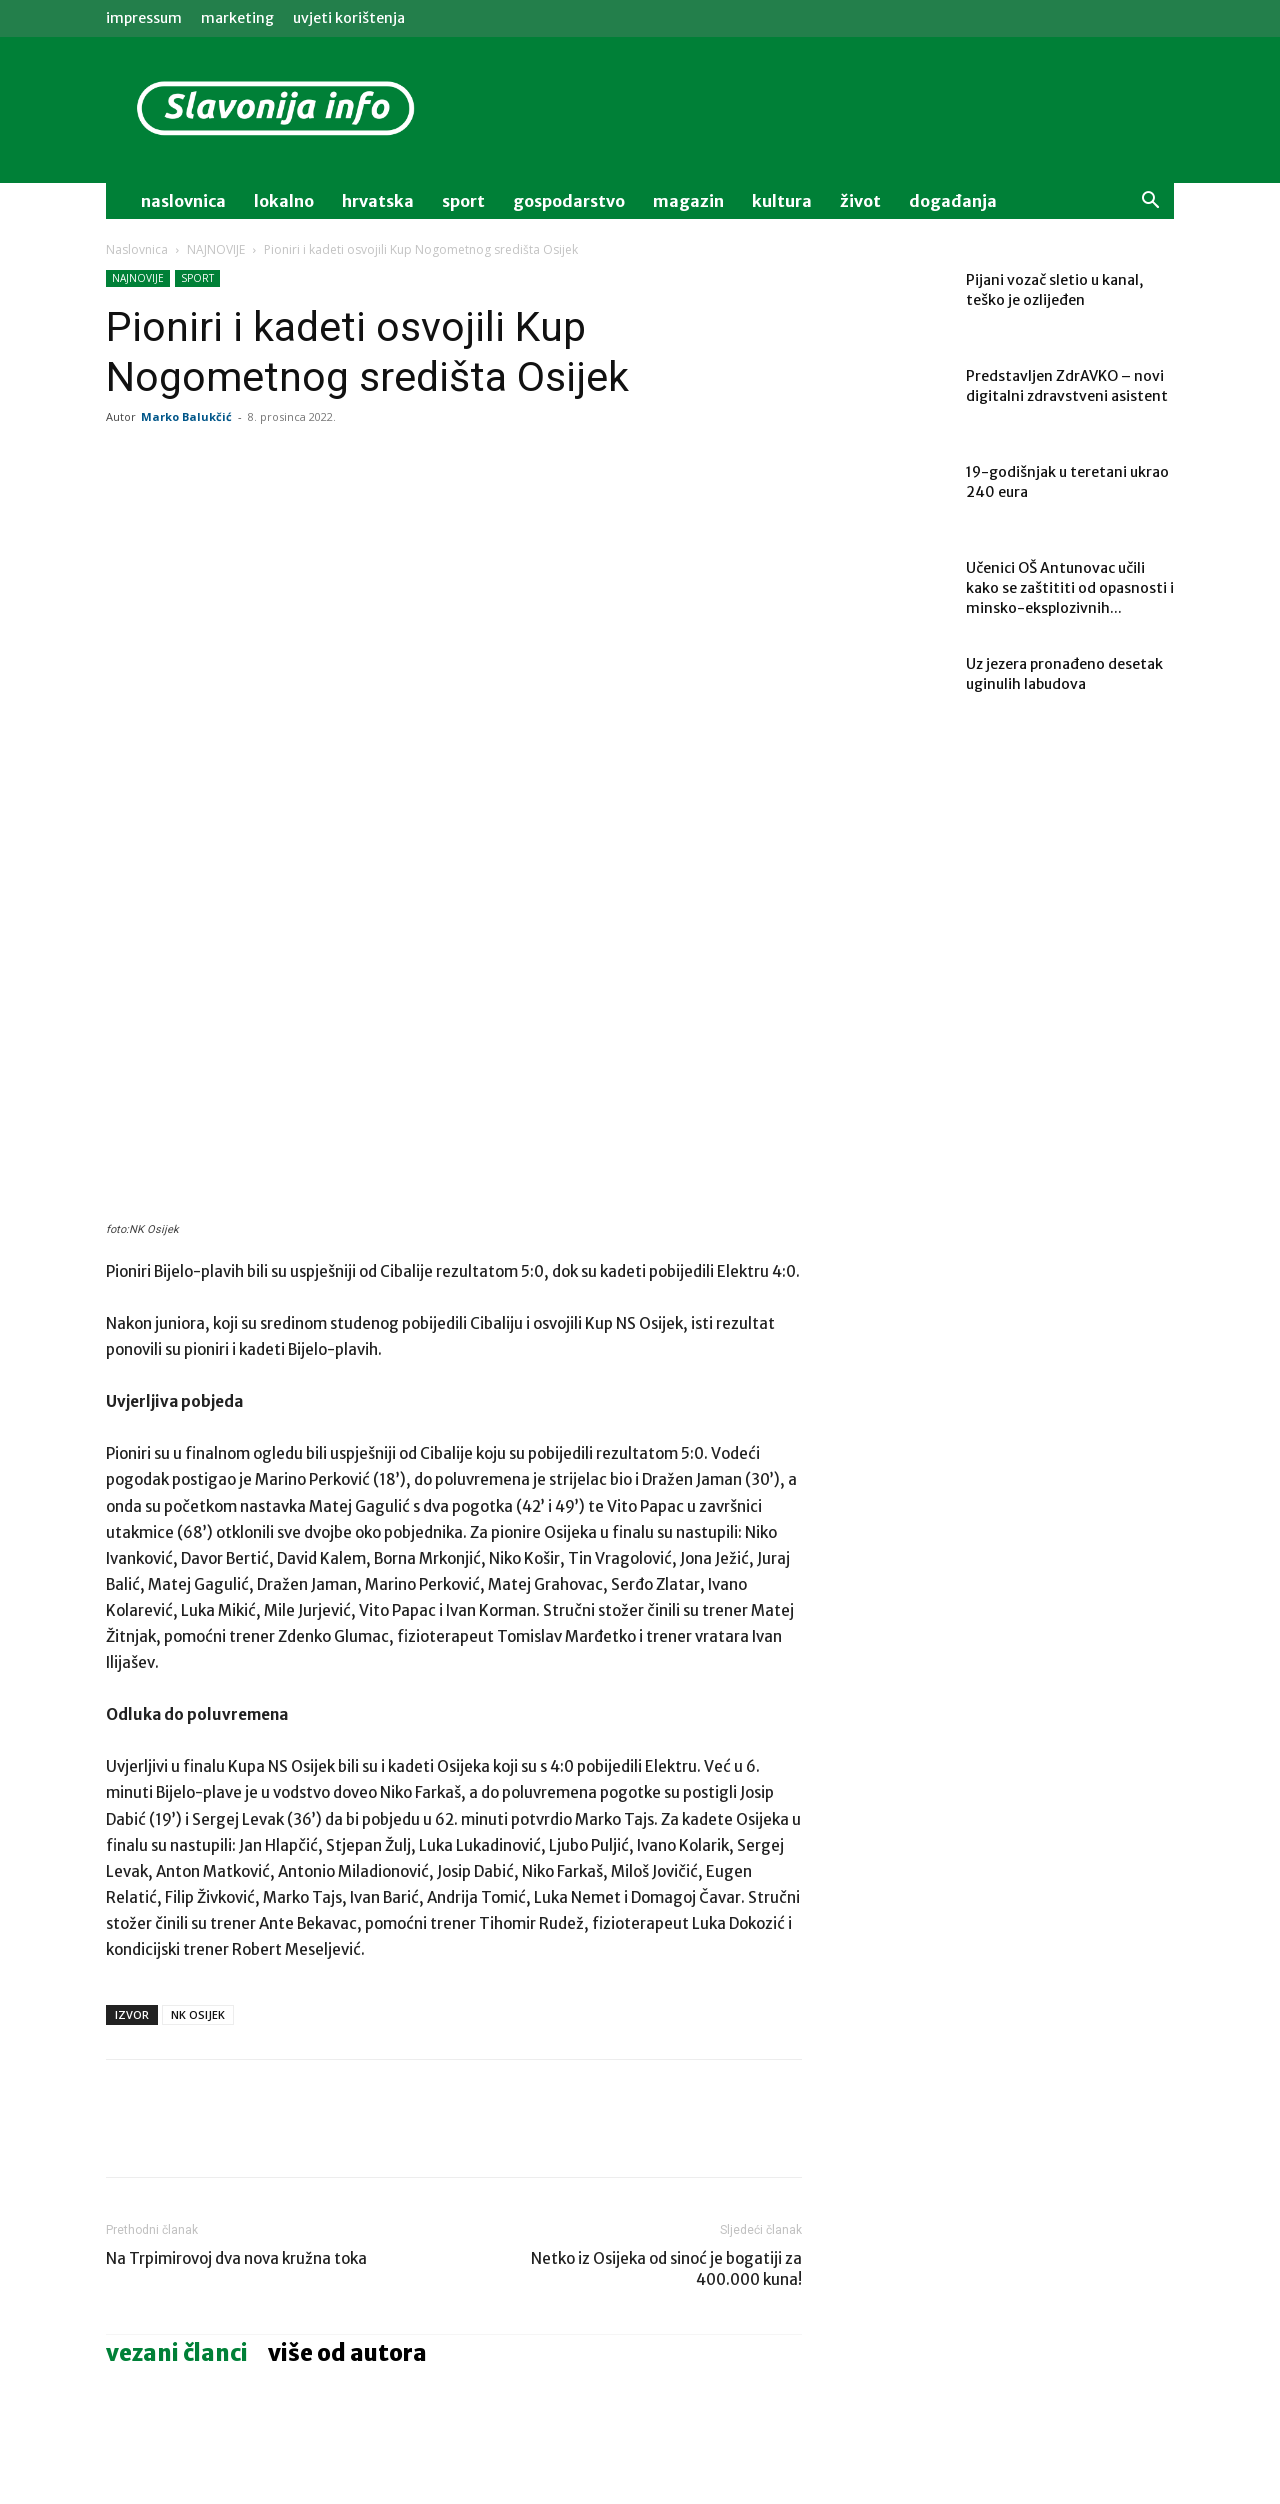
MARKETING (237, 18)
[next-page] (150, 2403)
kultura (782, 201)
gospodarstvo (569, 201)
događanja (953, 201)
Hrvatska (378, 201)
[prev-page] (118, 2403)
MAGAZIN (375, 2298)
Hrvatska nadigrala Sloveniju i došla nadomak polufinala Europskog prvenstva (678, 2343)
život (860, 201)
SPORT (197, 278)
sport (463, 201)
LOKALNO (136, 2298)
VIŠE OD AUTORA (347, 2121)
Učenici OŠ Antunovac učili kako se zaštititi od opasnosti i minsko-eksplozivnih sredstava (213, 2343)
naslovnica (183, 201)
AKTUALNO (618, 2298)
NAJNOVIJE (216, 249)
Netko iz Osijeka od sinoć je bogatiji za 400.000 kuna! (666, 2037)
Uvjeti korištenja (349, 18)
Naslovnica (137, 249)
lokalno (284, 201)
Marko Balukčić (186, 416)
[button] (1150, 202)
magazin (688, 201)
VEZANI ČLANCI (177, 2121)
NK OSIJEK (198, 1782)
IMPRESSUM (144, 18)
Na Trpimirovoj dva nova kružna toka (236, 2026)
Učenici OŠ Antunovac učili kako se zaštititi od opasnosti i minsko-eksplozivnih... (1070, 588)
